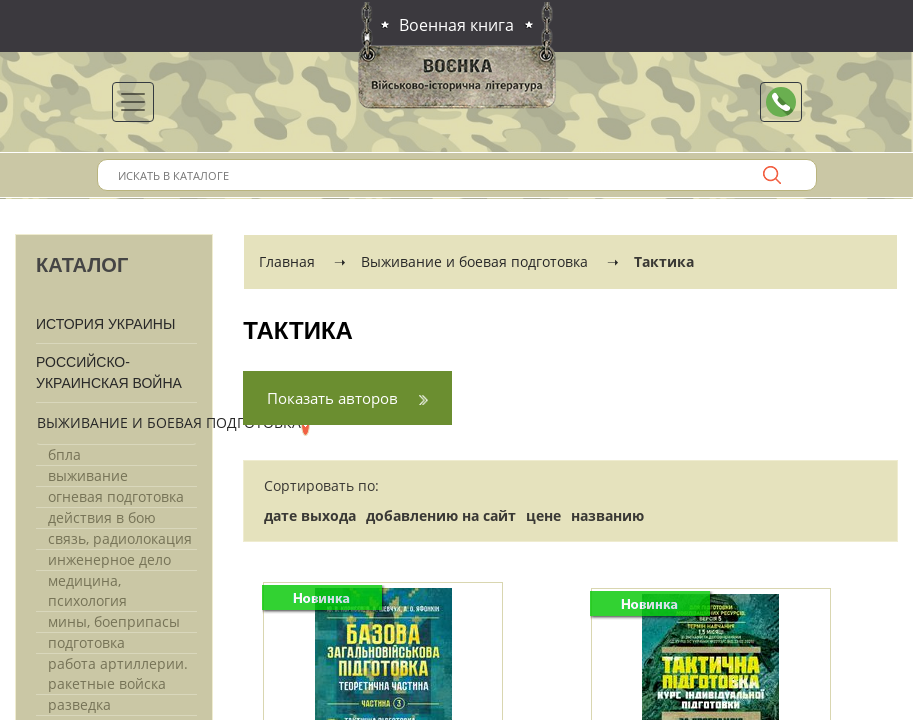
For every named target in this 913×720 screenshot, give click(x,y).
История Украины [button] (105, 324)
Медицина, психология (87, 590)
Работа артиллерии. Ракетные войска (118, 673)
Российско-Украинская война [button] (109, 372)
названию (607, 515)
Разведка (79, 704)
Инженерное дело (109, 559)
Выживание (88, 475)
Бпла (64, 454)
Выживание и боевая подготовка (169, 422)
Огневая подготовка (116, 496)
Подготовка (86, 642)
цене (543, 515)
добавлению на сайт (441, 515)
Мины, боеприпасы (114, 621)
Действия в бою (102, 517)
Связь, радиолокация (120, 538)
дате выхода (310, 515)
